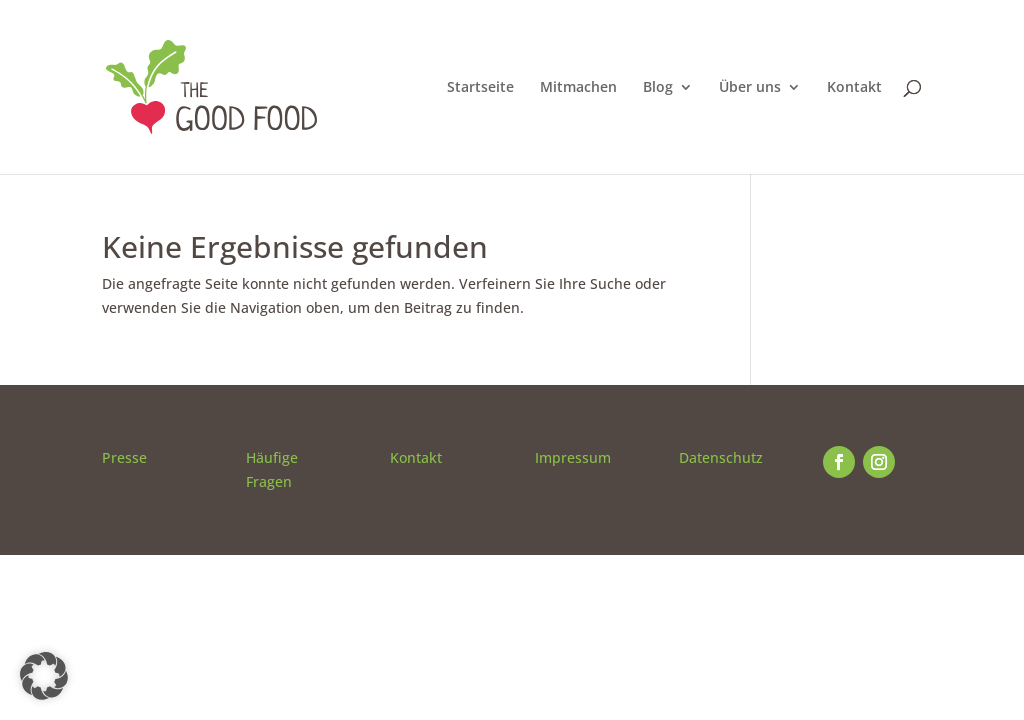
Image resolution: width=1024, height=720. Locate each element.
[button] (44, 676)
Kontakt (854, 88)
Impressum (573, 457)
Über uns (750, 88)
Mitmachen (578, 88)
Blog (658, 88)
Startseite (480, 88)
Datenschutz (721, 457)
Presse (124, 457)
